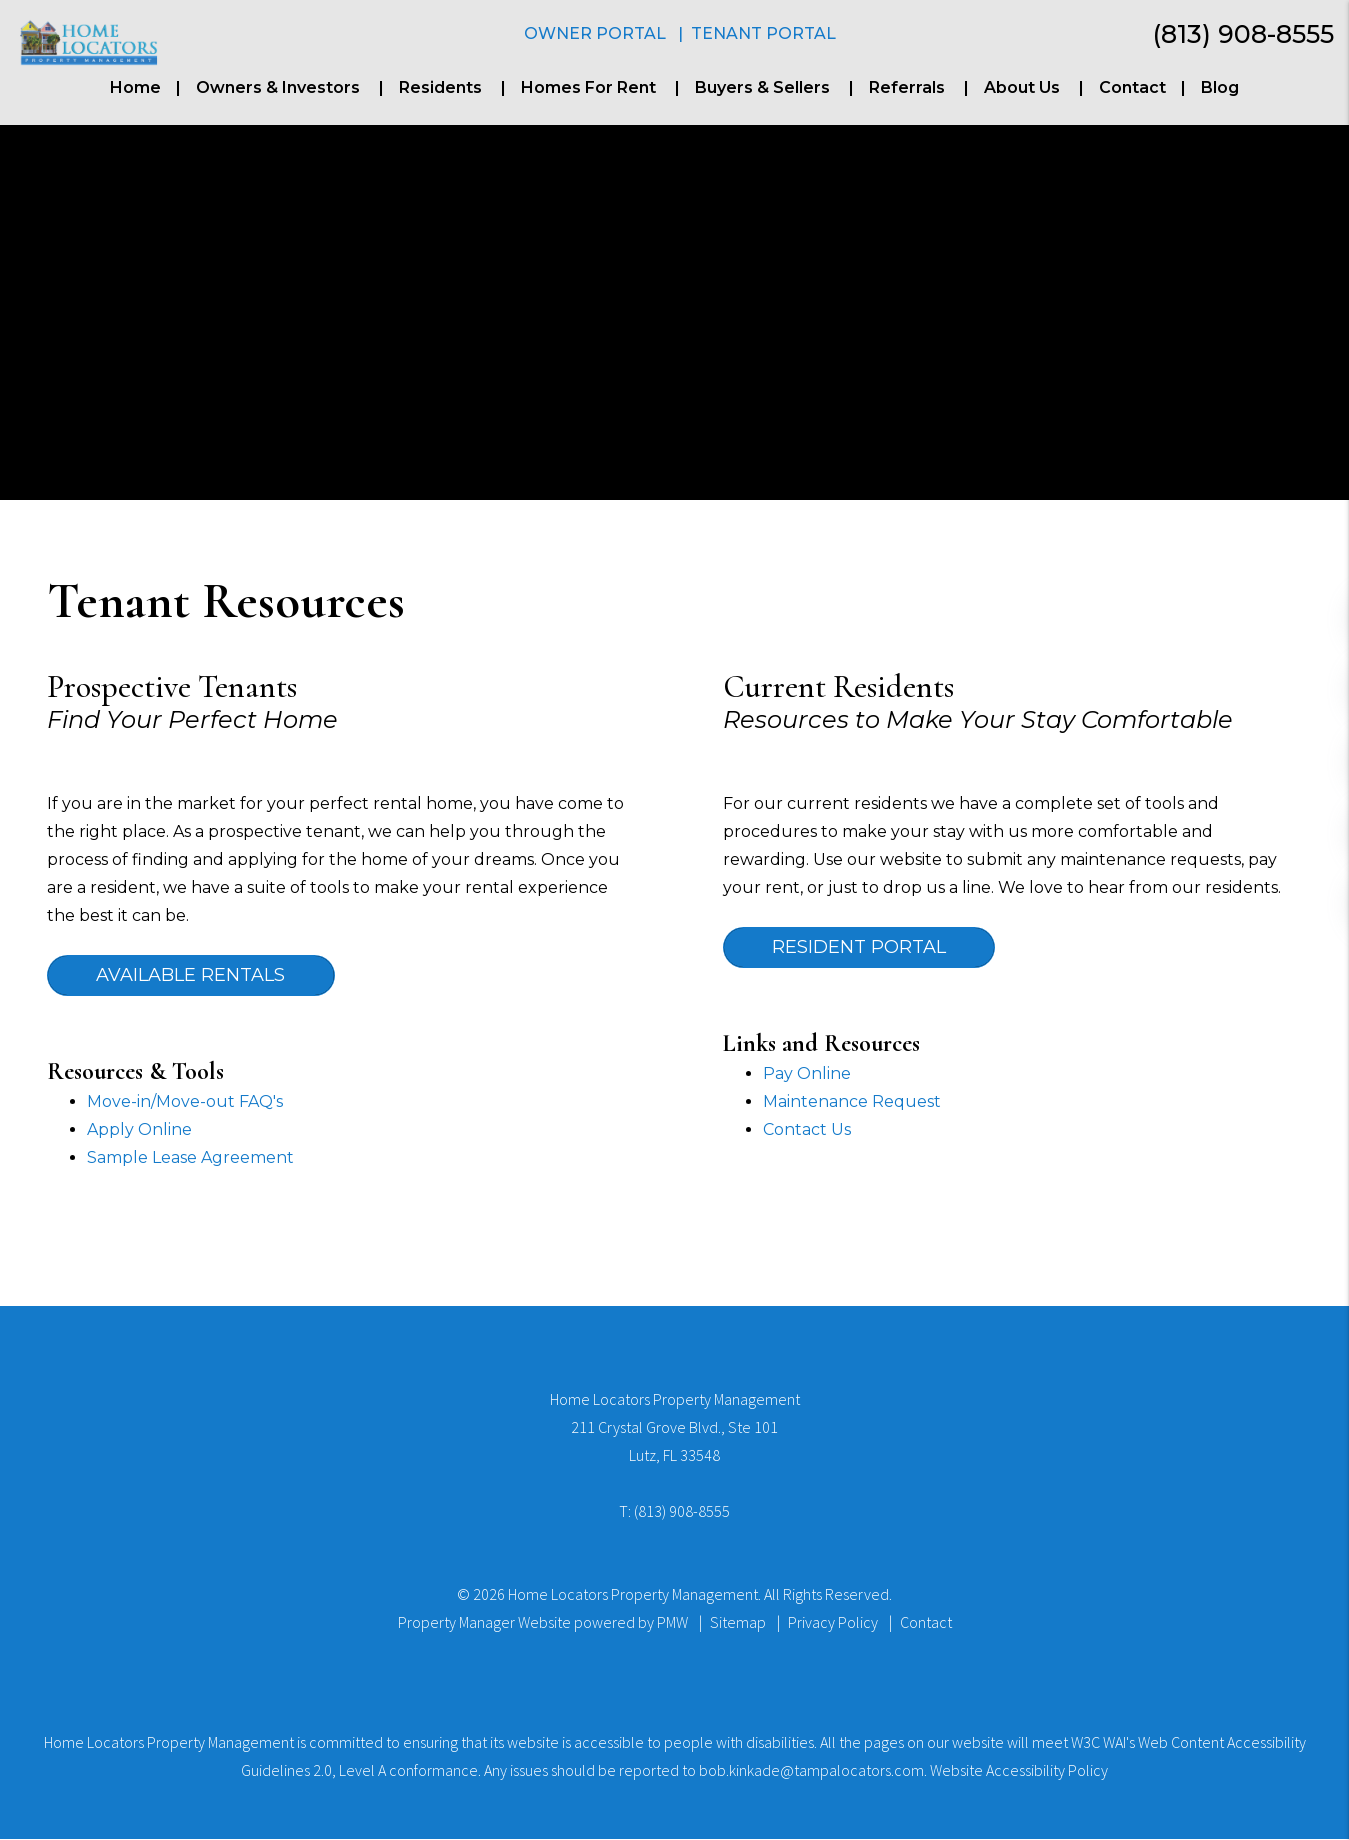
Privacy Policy (833, 1623)
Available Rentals (192, 976)
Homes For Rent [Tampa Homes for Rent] (588, 87)
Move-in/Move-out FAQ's (185, 1102)
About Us (1022, 87)
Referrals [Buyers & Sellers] (907, 87)
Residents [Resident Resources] (440, 87)
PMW (672, 1623)
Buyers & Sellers (762, 87)
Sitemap (738, 1623)
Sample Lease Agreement (190, 1158)
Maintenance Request (852, 1102)
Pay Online (807, 1074)
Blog (1220, 87)
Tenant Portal (763, 33)
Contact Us (807, 1130)
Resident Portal (861, 948)
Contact (1132, 87)
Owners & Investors (278, 87)
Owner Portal (595, 33)
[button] (1318, 612)
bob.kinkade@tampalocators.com (811, 1771)
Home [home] (135, 87)
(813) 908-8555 (1243, 34)
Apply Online (139, 1130)
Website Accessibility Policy (1019, 1771)
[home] (88, 41)
